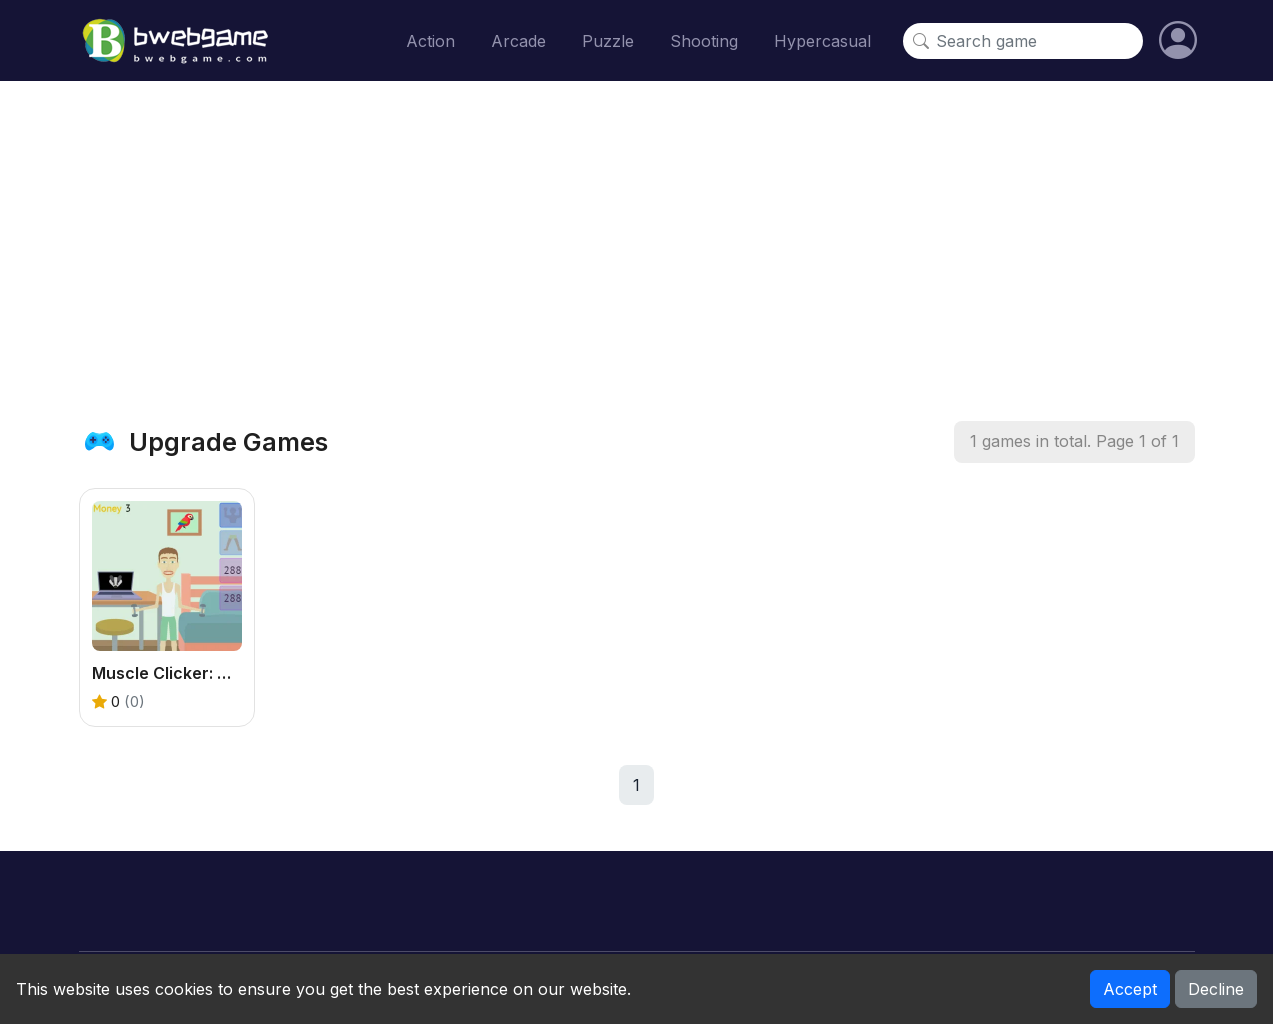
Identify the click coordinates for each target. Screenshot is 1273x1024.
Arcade (518, 41)
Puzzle (608, 41)
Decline (1216, 989)
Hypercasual (822, 41)
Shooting (704, 41)
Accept (1130, 989)
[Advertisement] (637, 251)
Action (430, 41)
